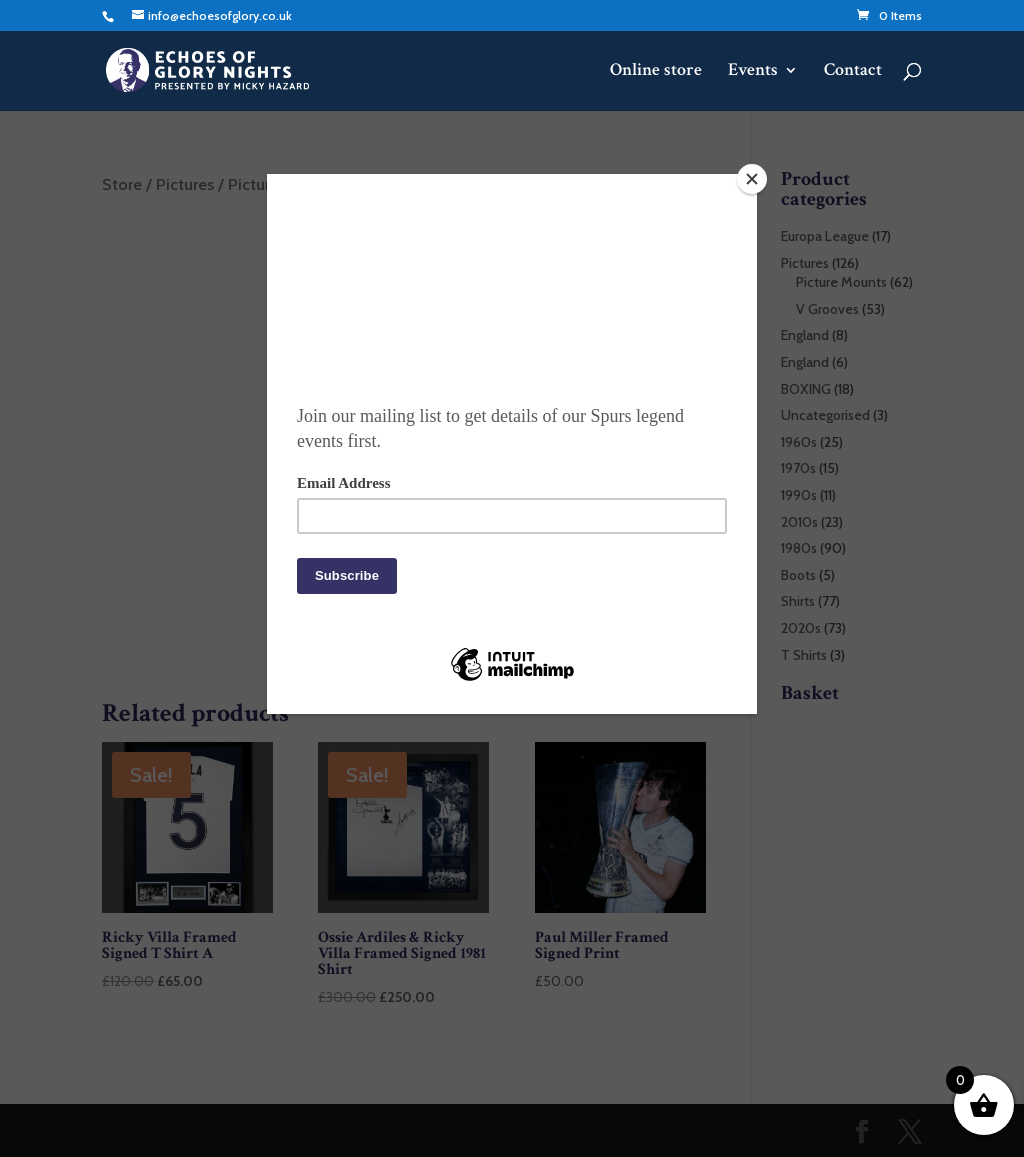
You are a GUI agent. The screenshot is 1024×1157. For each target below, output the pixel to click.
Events (753, 72)
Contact (853, 72)
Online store (656, 72)
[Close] (752, 179)
